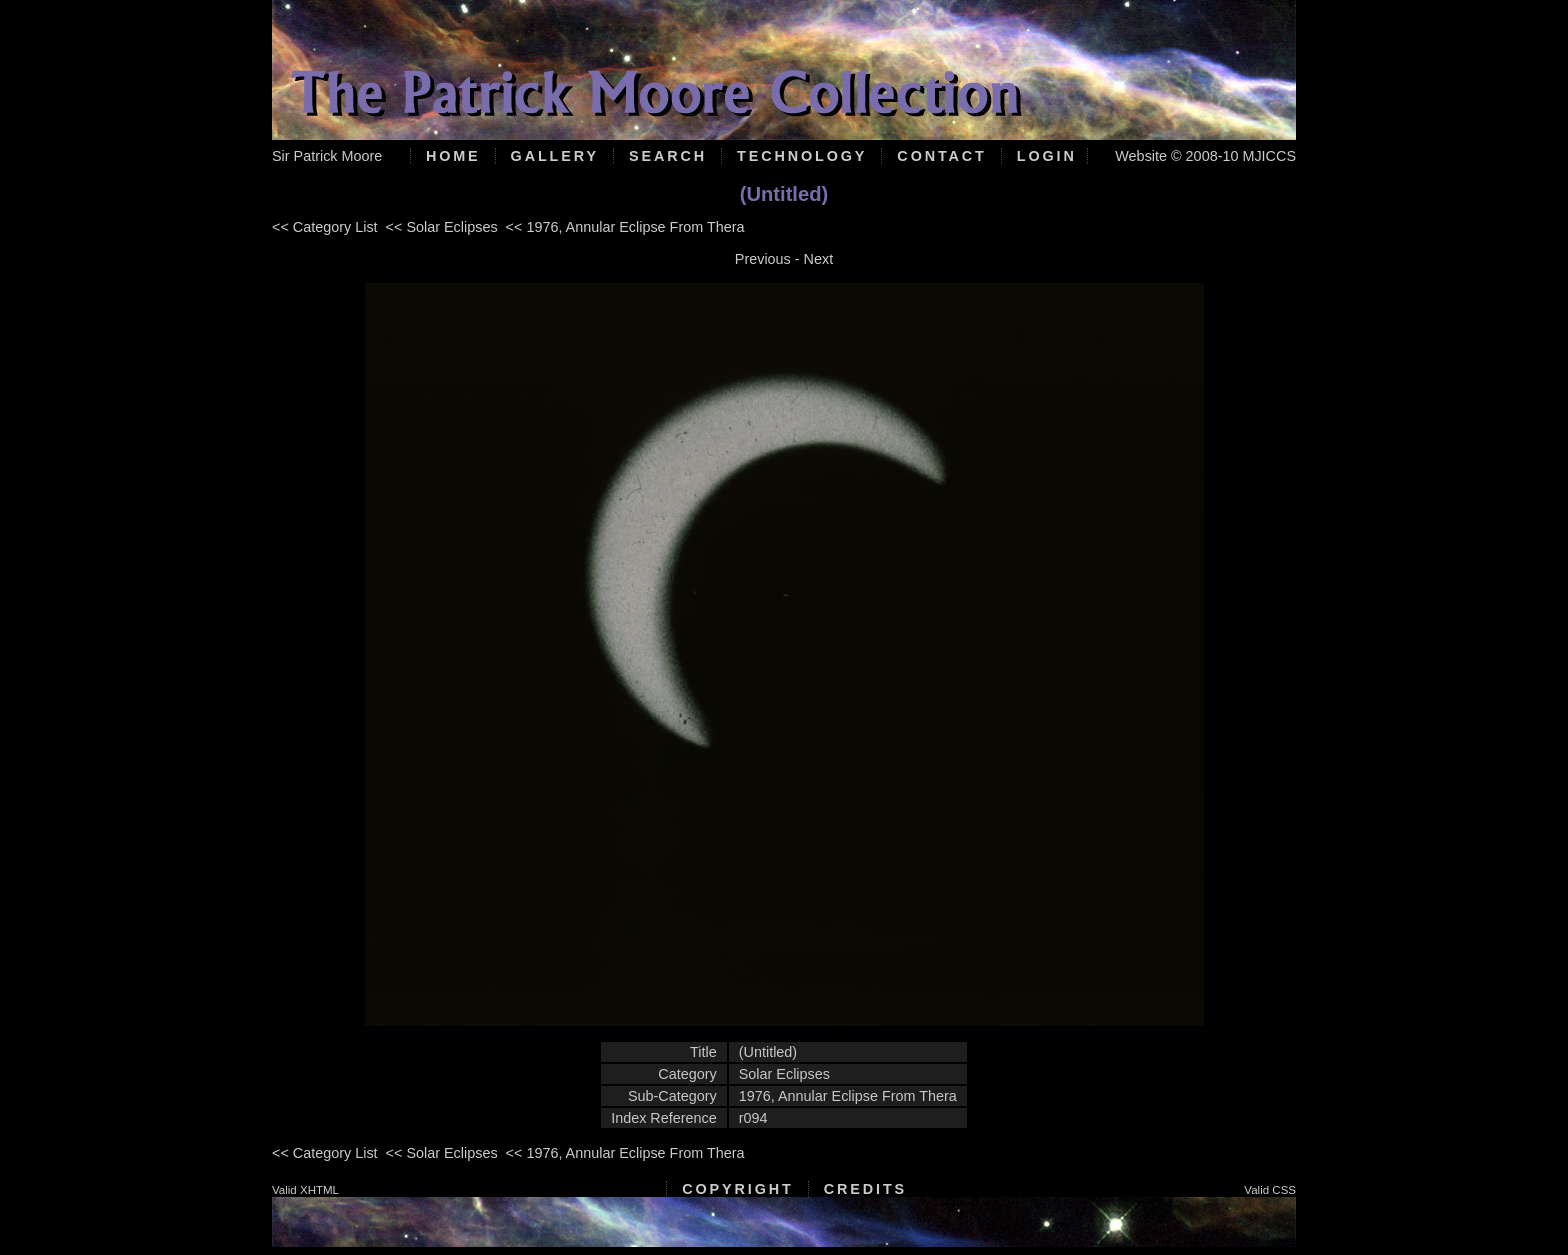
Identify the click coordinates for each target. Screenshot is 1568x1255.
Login (1047, 156)
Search (668, 156)
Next (819, 259)
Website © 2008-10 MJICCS (1205, 156)
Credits (865, 1189)
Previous (763, 259)
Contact (941, 156)
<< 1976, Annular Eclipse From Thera (625, 227)
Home (453, 156)
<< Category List (325, 227)
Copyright (737, 1189)
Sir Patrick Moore (327, 156)
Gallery (555, 156)
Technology (802, 156)
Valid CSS (1270, 1190)
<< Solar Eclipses (442, 227)
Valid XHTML (305, 1190)
